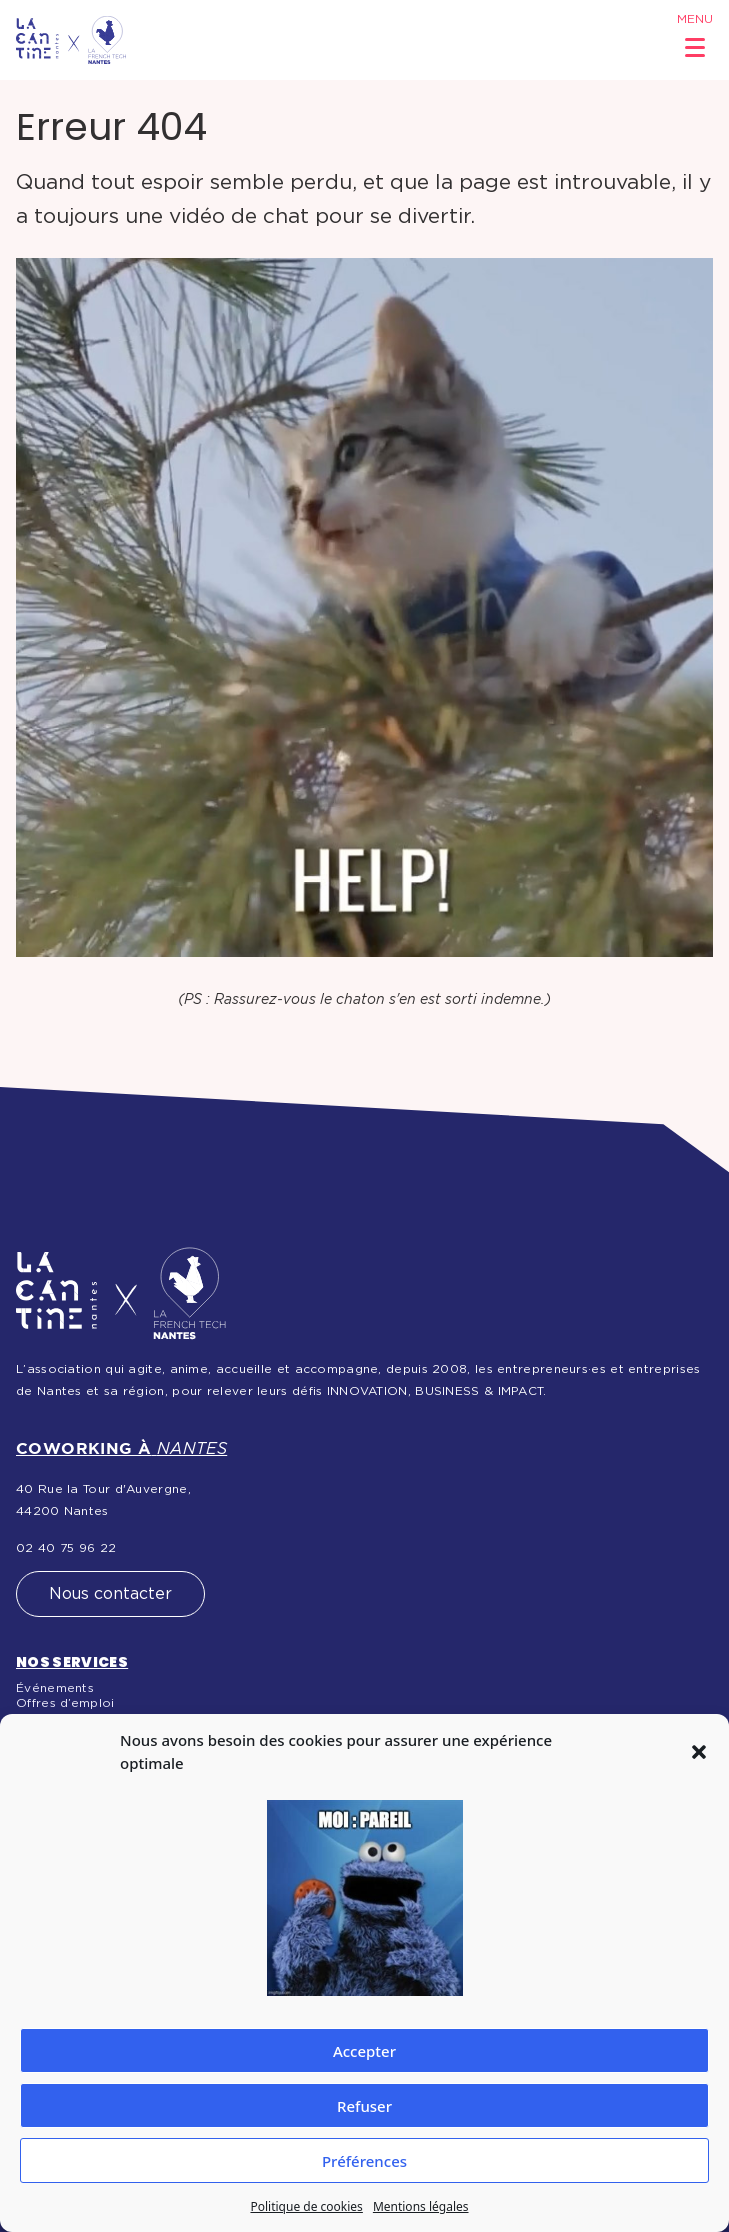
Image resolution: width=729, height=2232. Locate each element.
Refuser (364, 2106)
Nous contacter (110, 1594)
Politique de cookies (306, 2206)
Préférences (364, 2161)
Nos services (72, 1662)
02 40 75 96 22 (66, 1548)
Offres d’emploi (65, 1703)
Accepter (364, 2051)
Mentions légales (421, 2206)
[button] (699, 1752)
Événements (55, 1688)
